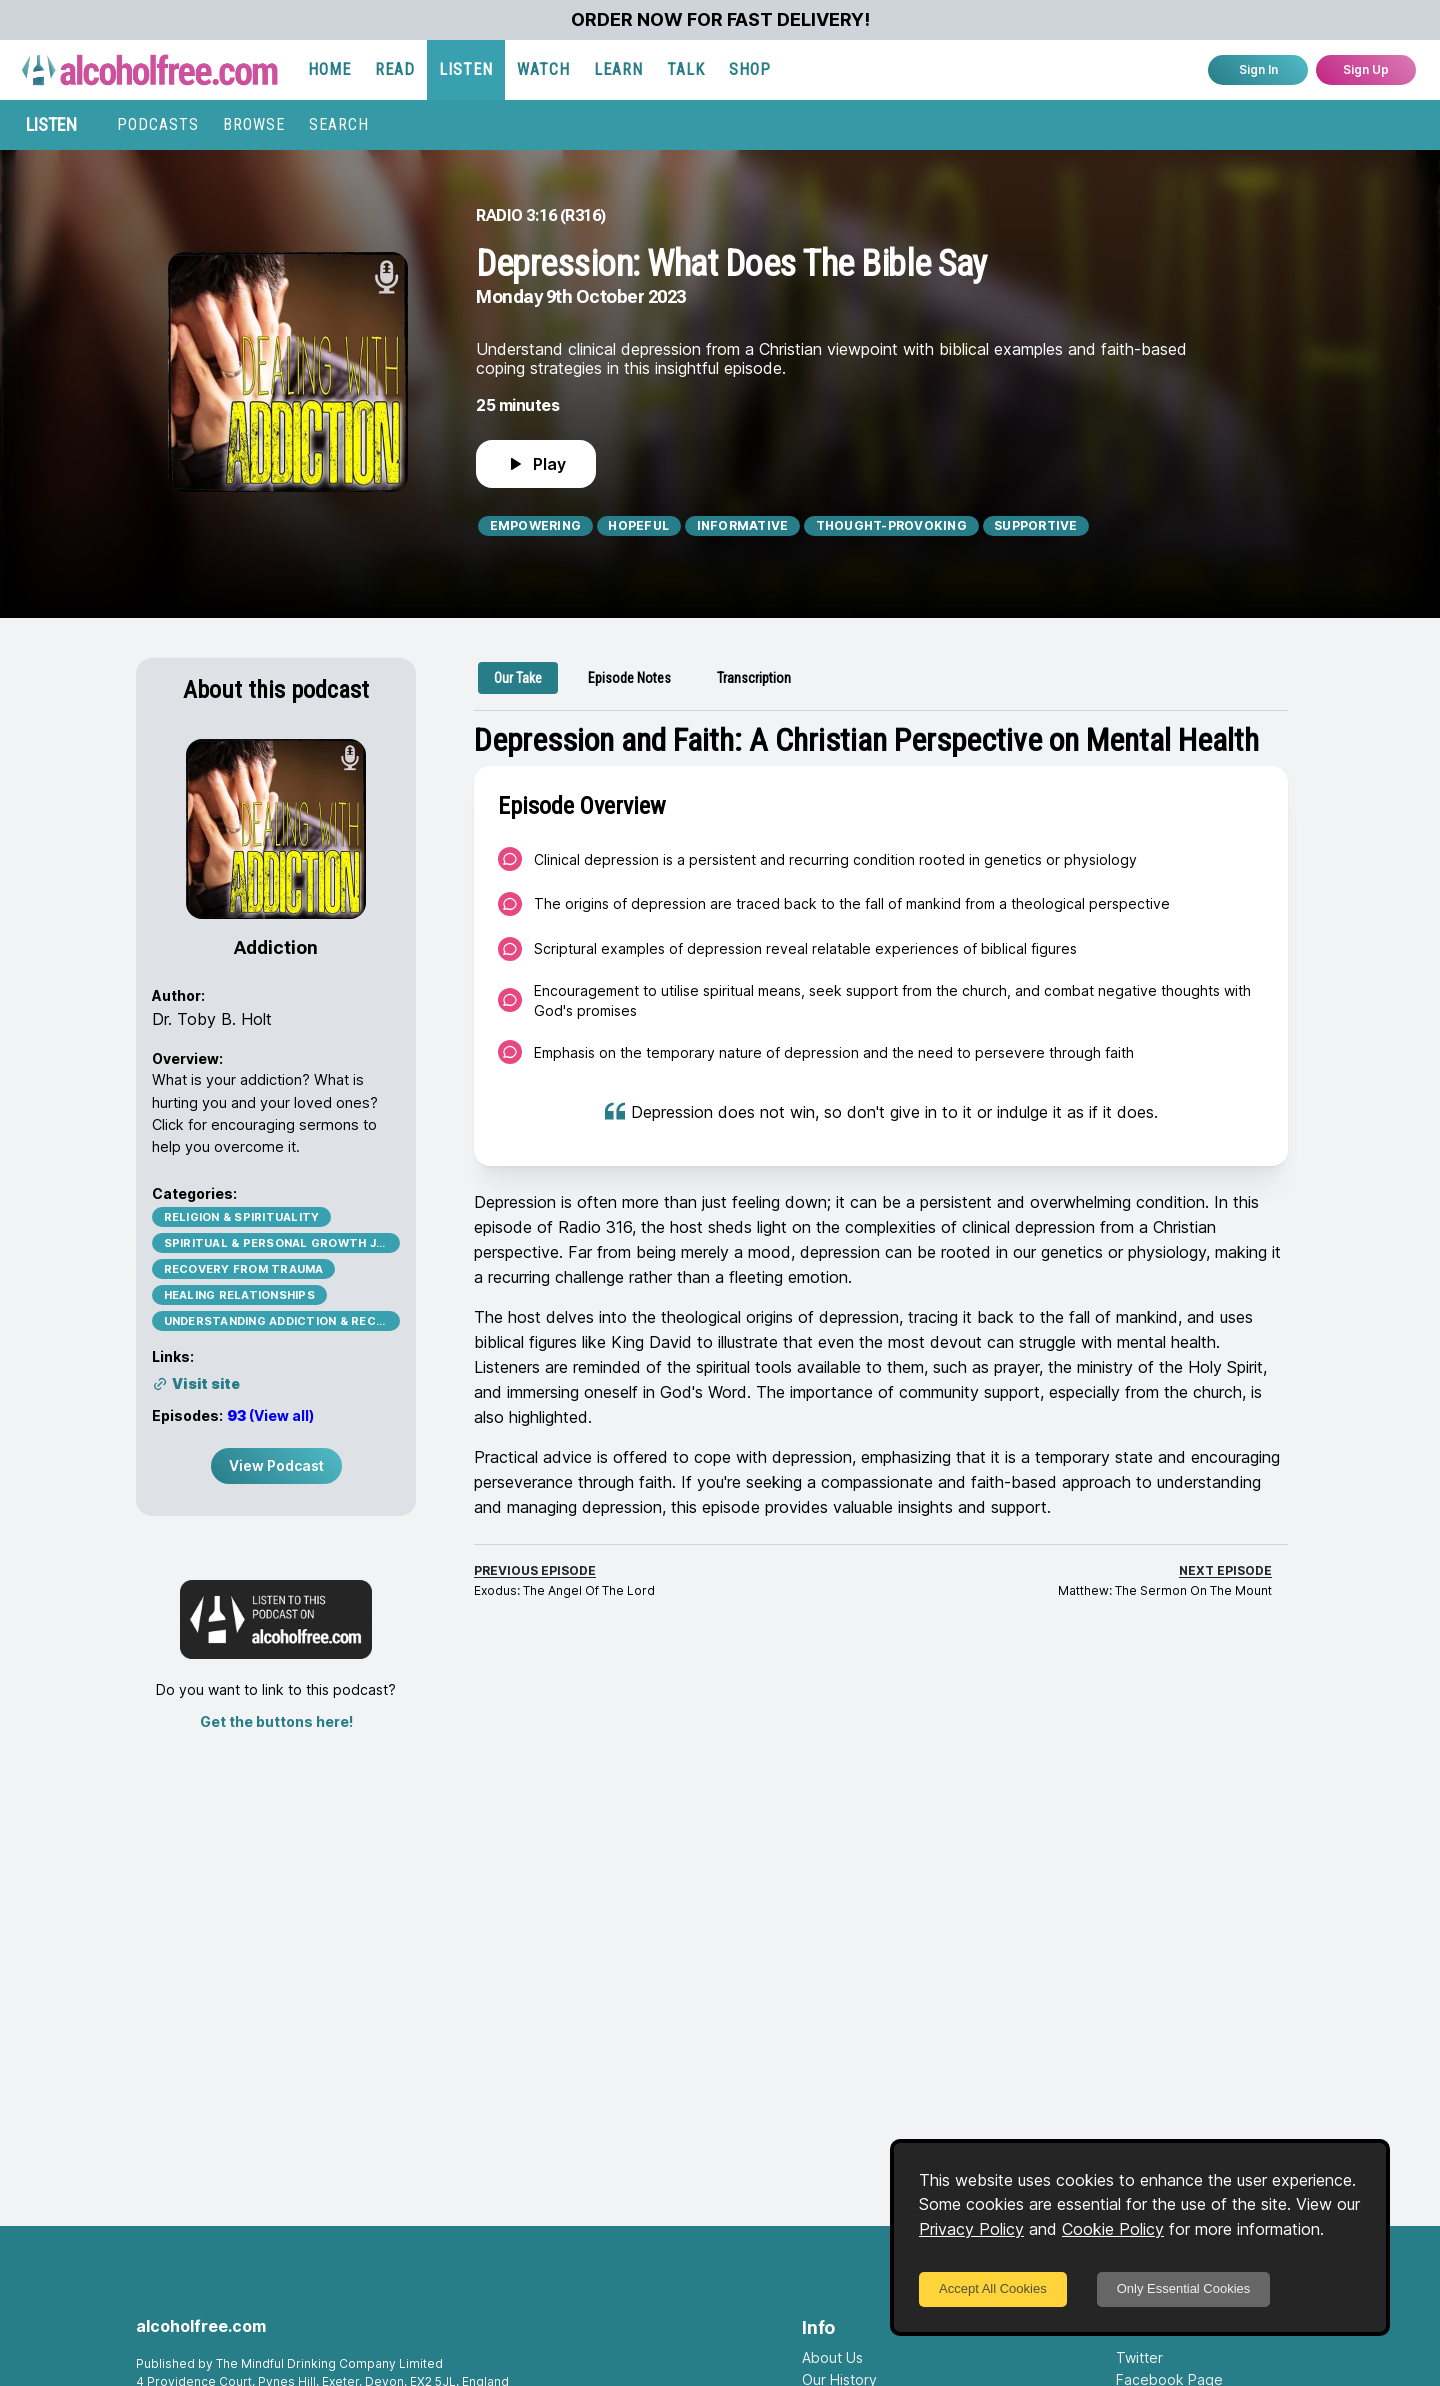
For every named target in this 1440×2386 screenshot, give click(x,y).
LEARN (618, 69)
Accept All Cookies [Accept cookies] (993, 2288)
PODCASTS (158, 124)
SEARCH (339, 124)
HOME (329, 69)
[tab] (518, 678)
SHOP (750, 69)
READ (395, 69)
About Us (832, 2357)
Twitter (1139, 2357)
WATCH (543, 69)
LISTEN (466, 69)
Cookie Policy (1113, 2229)
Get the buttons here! (276, 1721)
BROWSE (254, 124)
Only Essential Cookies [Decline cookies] (1184, 2288)
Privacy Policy (971, 2229)
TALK (686, 69)
